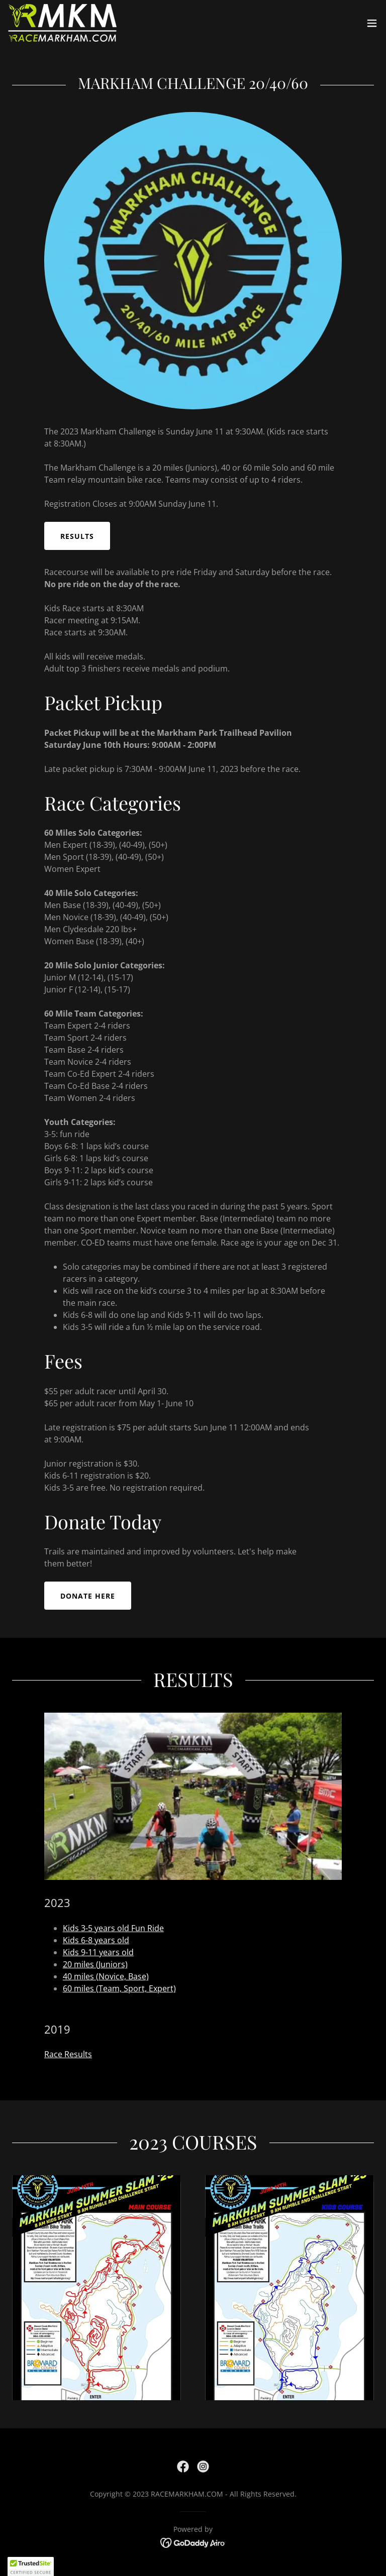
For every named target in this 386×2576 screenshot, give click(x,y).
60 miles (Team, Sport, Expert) (119, 1988)
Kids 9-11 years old (98, 1952)
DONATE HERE (87, 1596)
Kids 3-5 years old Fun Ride (113, 1928)
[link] (62, 23)
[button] (372, 23)
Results (77, 536)
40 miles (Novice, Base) (106, 1976)
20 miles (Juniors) (95, 1964)
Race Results (68, 2054)
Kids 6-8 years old (96, 1940)
